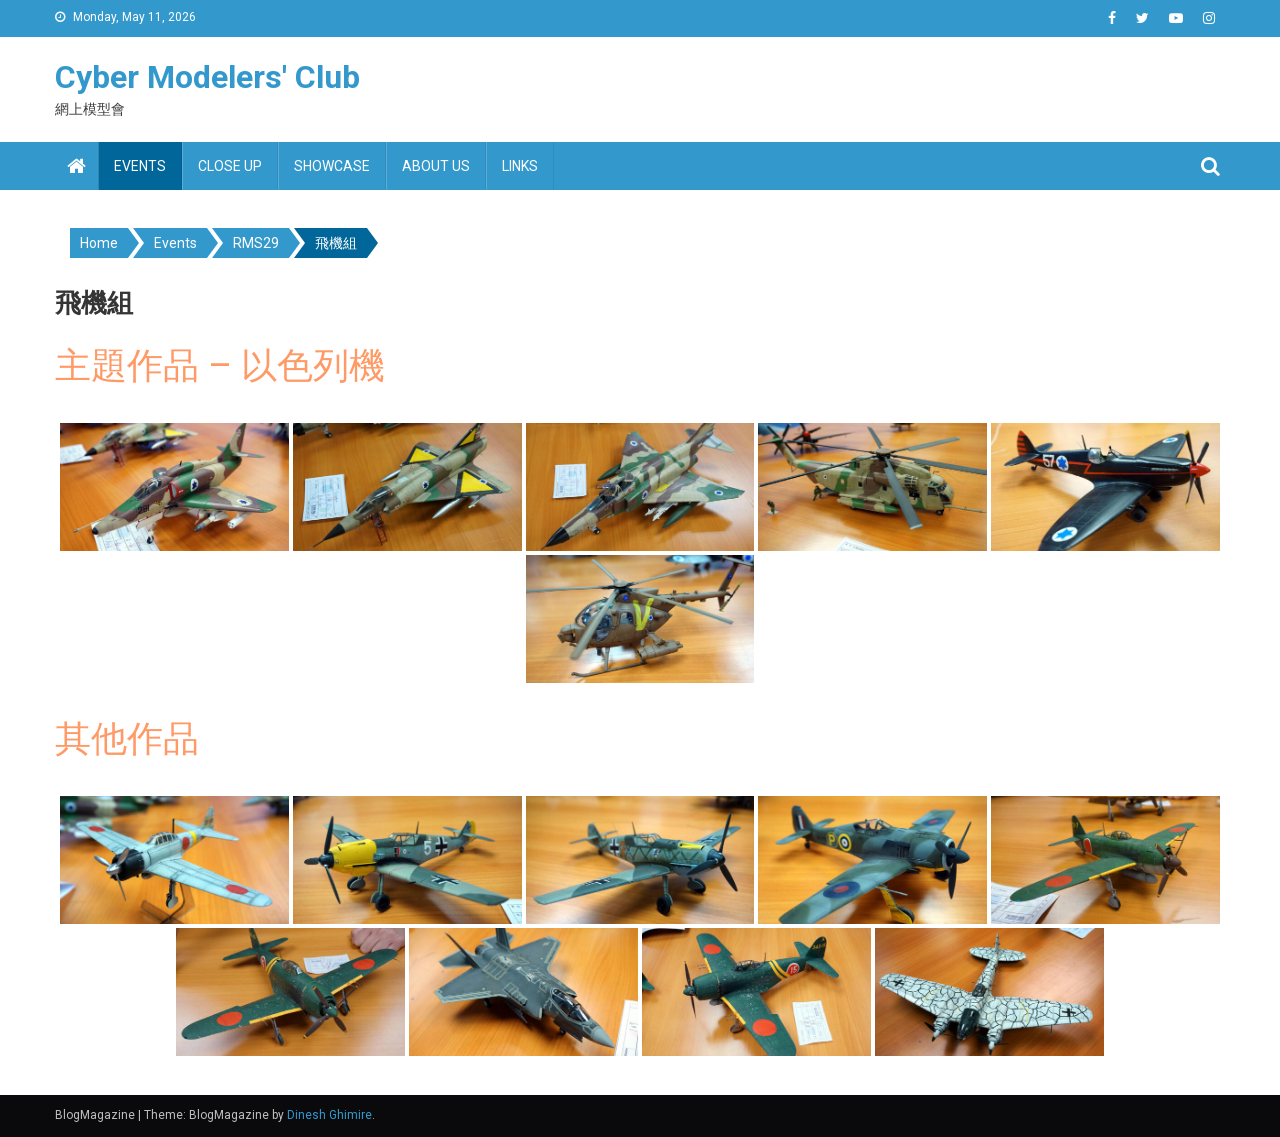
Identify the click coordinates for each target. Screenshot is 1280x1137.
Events (140, 166)
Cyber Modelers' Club (207, 77)
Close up (230, 166)
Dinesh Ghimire (329, 1115)
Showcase (332, 166)
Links (520, 166)
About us (436, 166)
